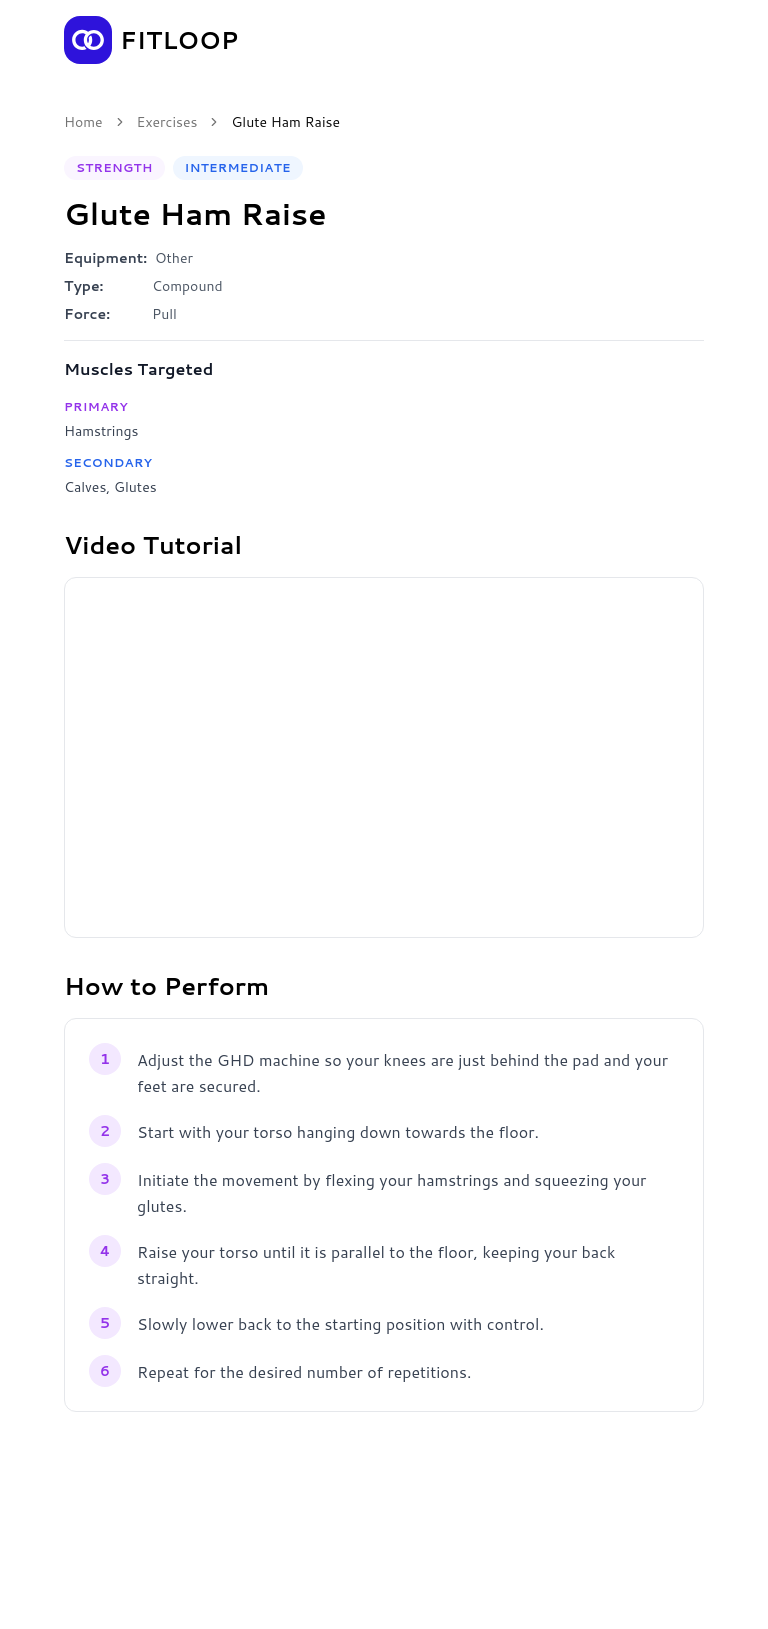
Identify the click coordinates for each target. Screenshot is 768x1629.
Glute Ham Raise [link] (285, 122)
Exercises (167, 122)
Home (83, 122)
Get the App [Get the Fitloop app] (636, 40)
